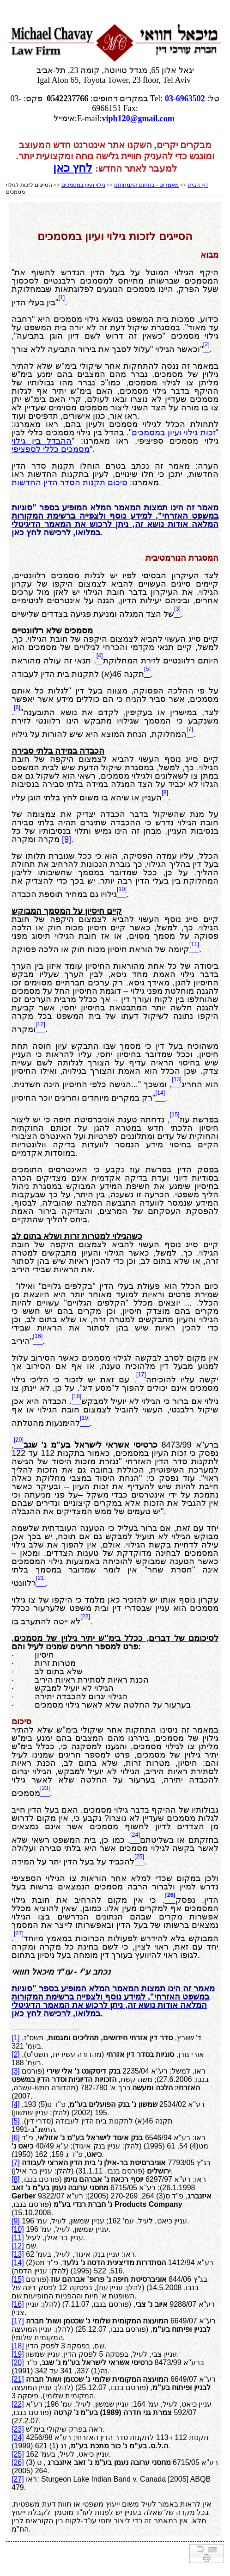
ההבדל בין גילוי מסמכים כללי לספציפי (51, 445)
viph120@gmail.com (138, 118)
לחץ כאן (72, 168)
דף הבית (198, 185)
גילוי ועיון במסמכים (83, 185)
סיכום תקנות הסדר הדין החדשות (69, 482)
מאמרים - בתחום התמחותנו (146, 185)
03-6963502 (185, 98)
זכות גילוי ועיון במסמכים (173, 432)
